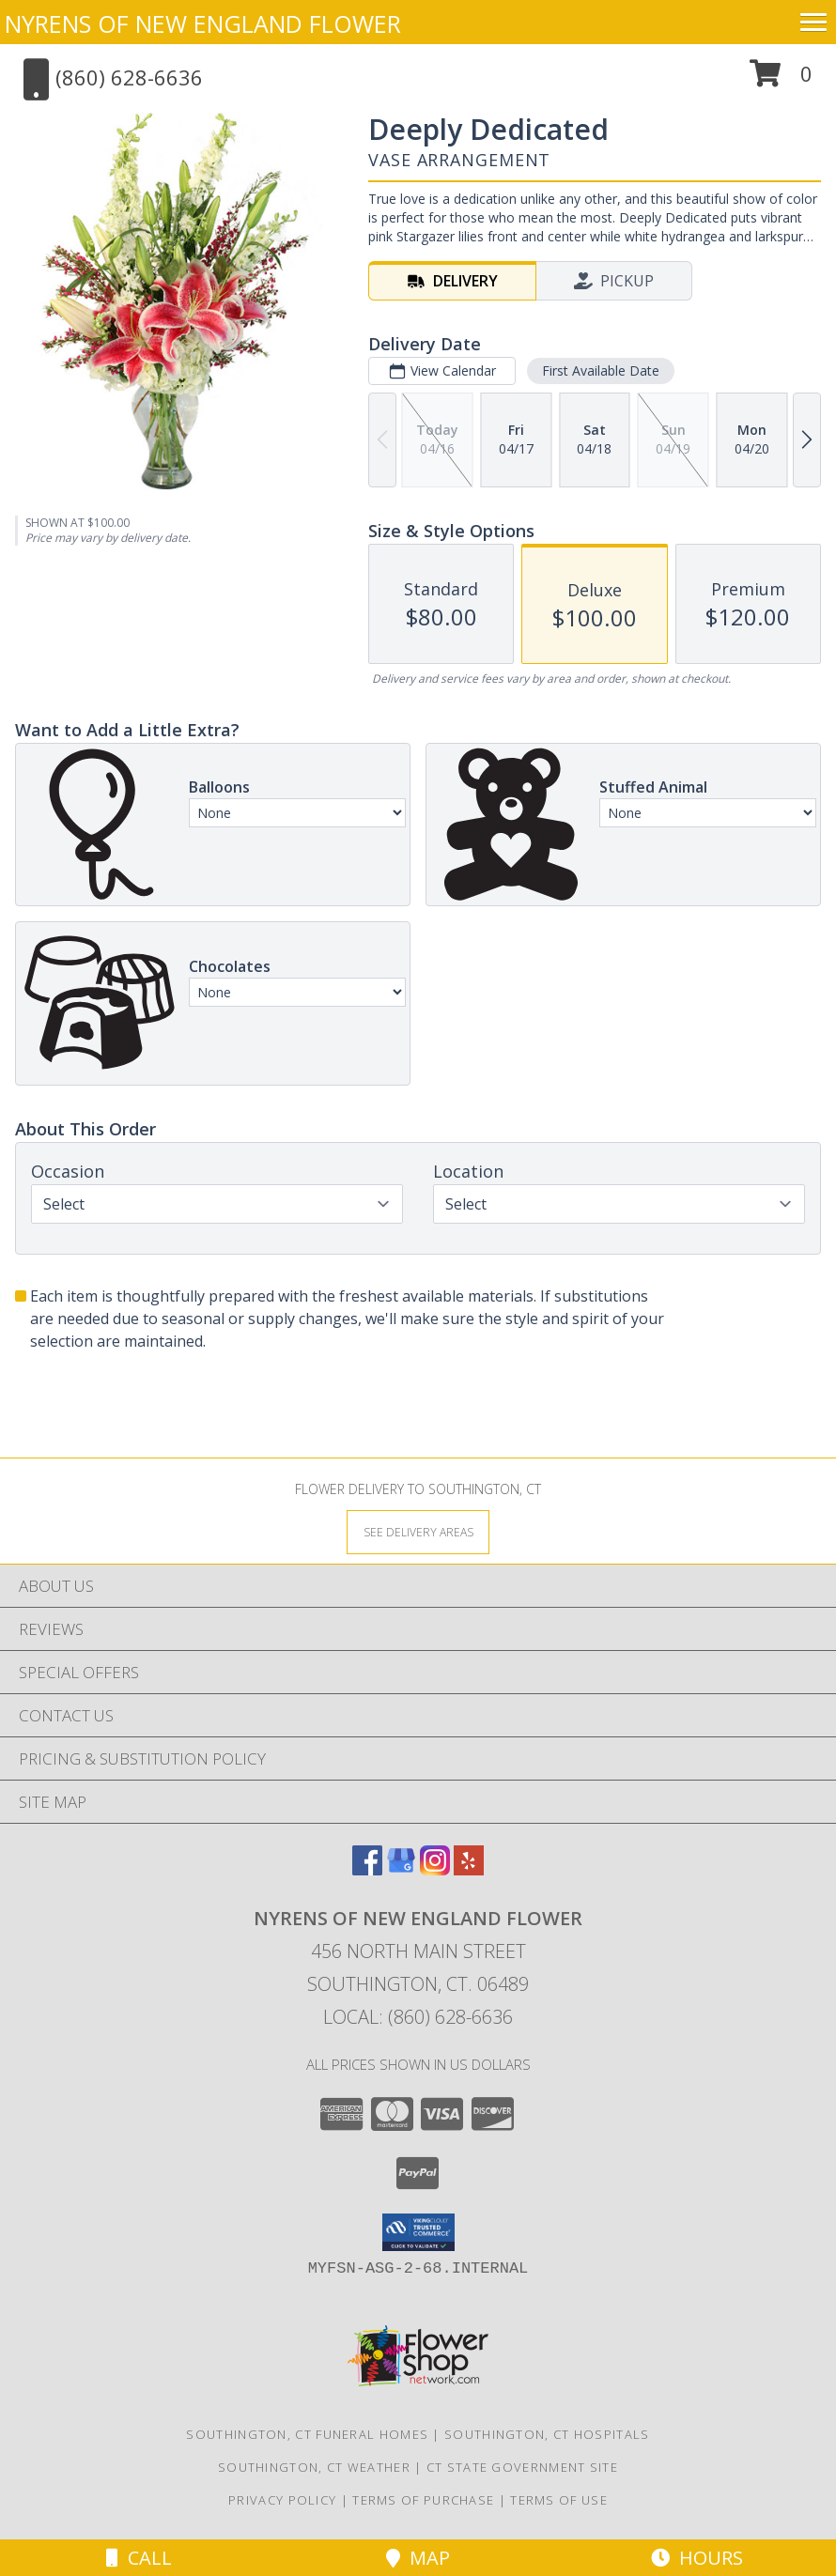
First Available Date (600, 370)
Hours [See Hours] (697, 2557)
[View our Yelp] (469, 1869)
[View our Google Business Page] (401, 1869)
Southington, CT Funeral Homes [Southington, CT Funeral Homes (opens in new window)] (307, 2434)
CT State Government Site (522, 2467)
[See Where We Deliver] (418, 1531)
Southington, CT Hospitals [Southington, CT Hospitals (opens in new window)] (547, 2434)
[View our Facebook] (367, 1869)
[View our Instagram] (435, 1869)
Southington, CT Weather (314, 2467)
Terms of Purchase (423, 2499)
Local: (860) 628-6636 (418, 2016)
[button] (781, 80)
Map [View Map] (418, 2557)
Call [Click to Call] (139, 2557)
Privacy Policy (282, 2499)
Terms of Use (559, 2499)
